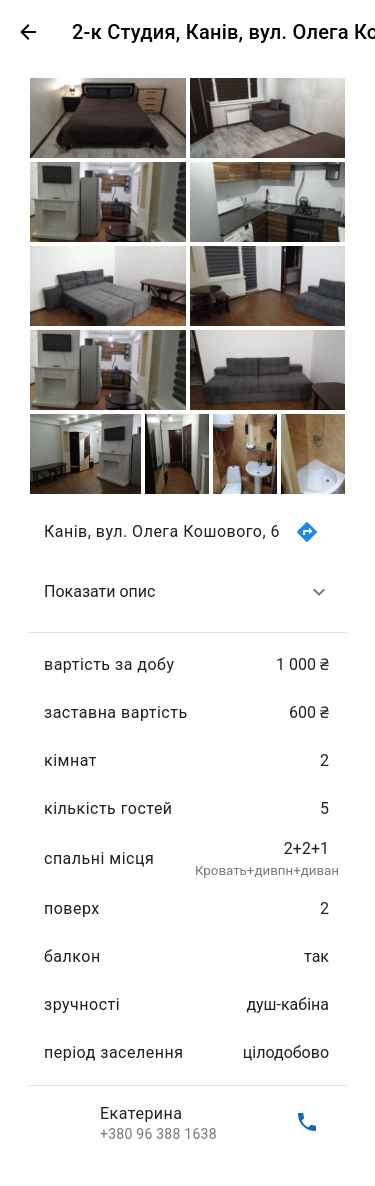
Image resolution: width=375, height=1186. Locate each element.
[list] (187, 827)
